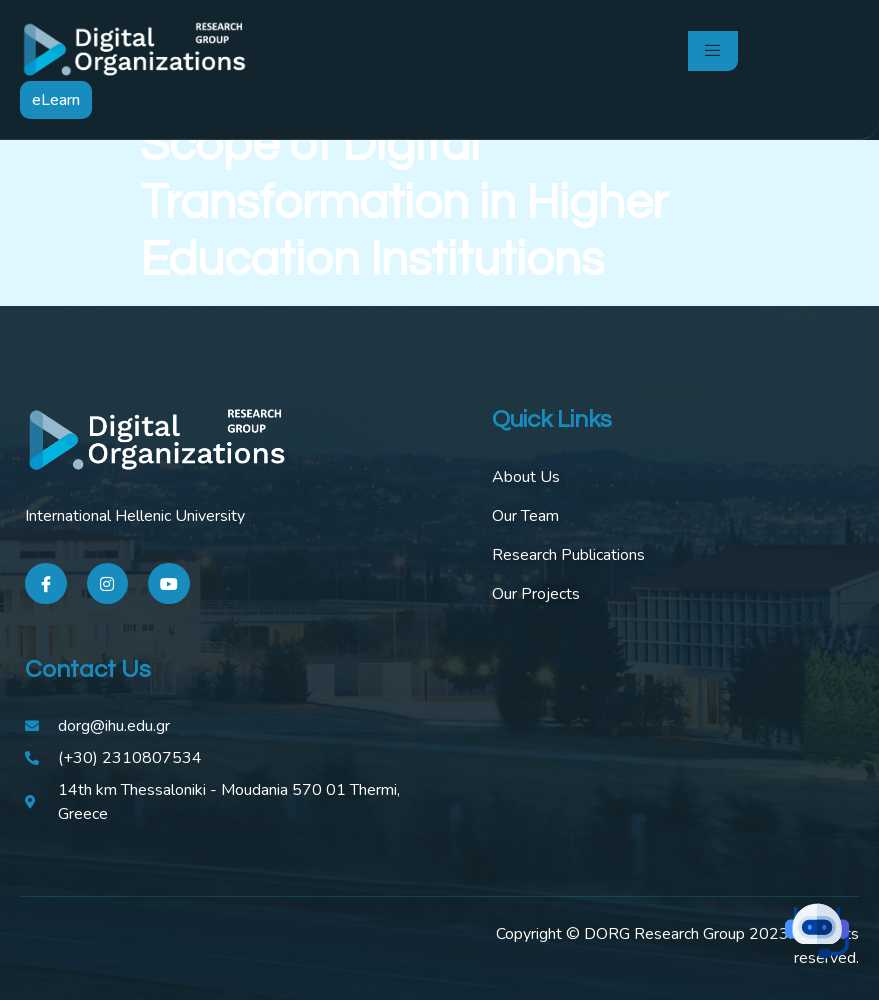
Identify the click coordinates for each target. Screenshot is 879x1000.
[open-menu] (713, 51)
